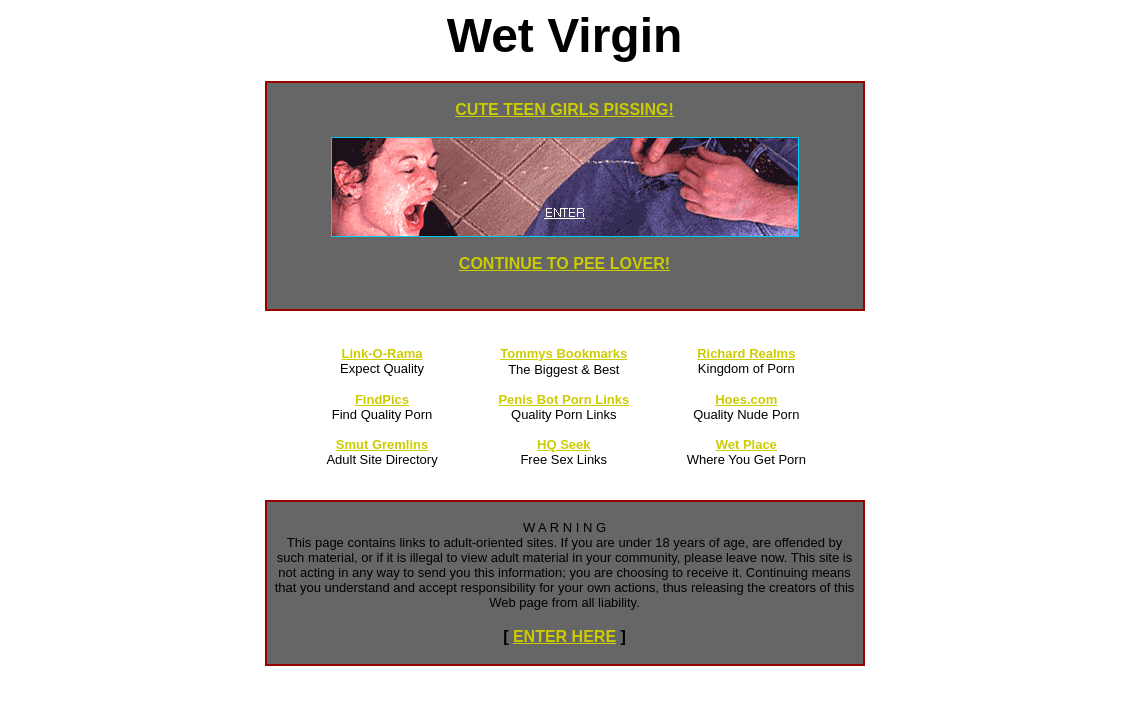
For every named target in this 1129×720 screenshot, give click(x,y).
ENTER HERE (564, 636)
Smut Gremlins (382, 444)
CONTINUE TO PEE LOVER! (564, 263)
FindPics (382, 399)
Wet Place (746, 444)
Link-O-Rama (382, 353)
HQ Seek (563, 444)
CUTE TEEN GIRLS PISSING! (564, 109)
